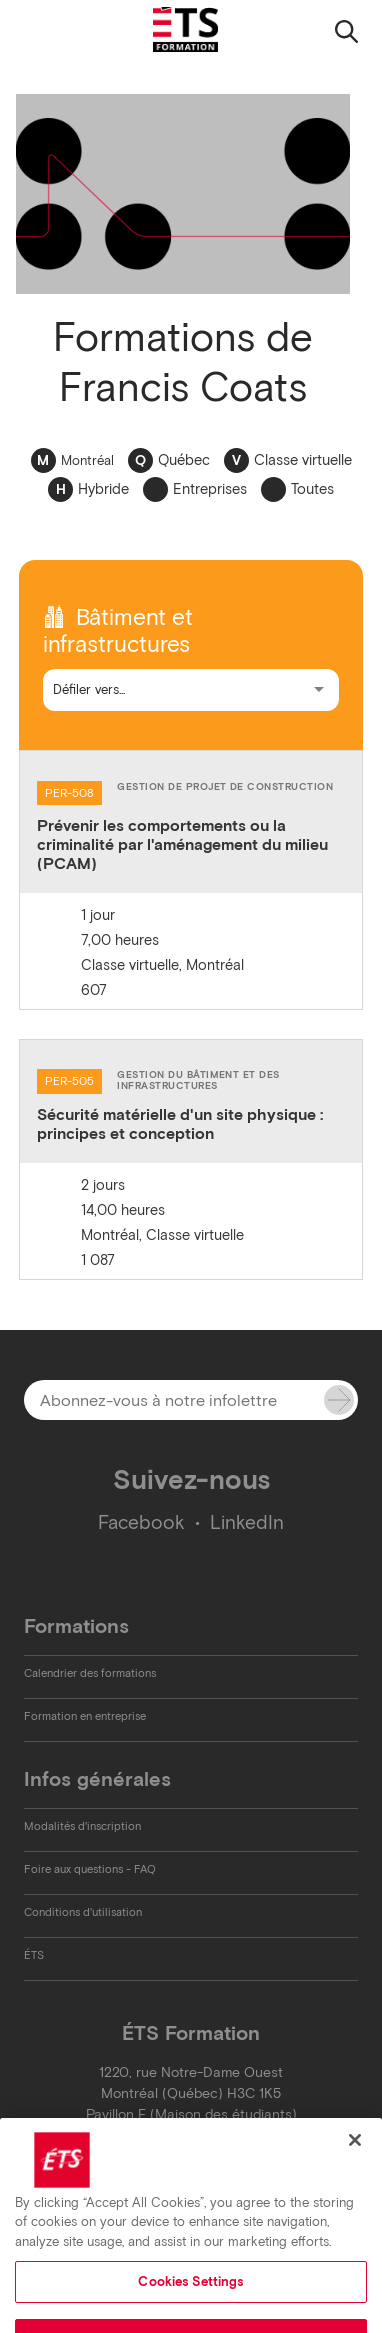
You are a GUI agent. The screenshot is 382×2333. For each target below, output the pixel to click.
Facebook (141, 1522)
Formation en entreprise (85, 1716)
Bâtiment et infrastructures (118, 631)
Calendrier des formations (90, 1673)
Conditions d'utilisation (83, 1912)
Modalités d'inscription (82, 1826)
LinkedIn (247, 1522)
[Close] (355, 2178)
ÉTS (34, 1955)
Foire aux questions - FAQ (90, 1869)
